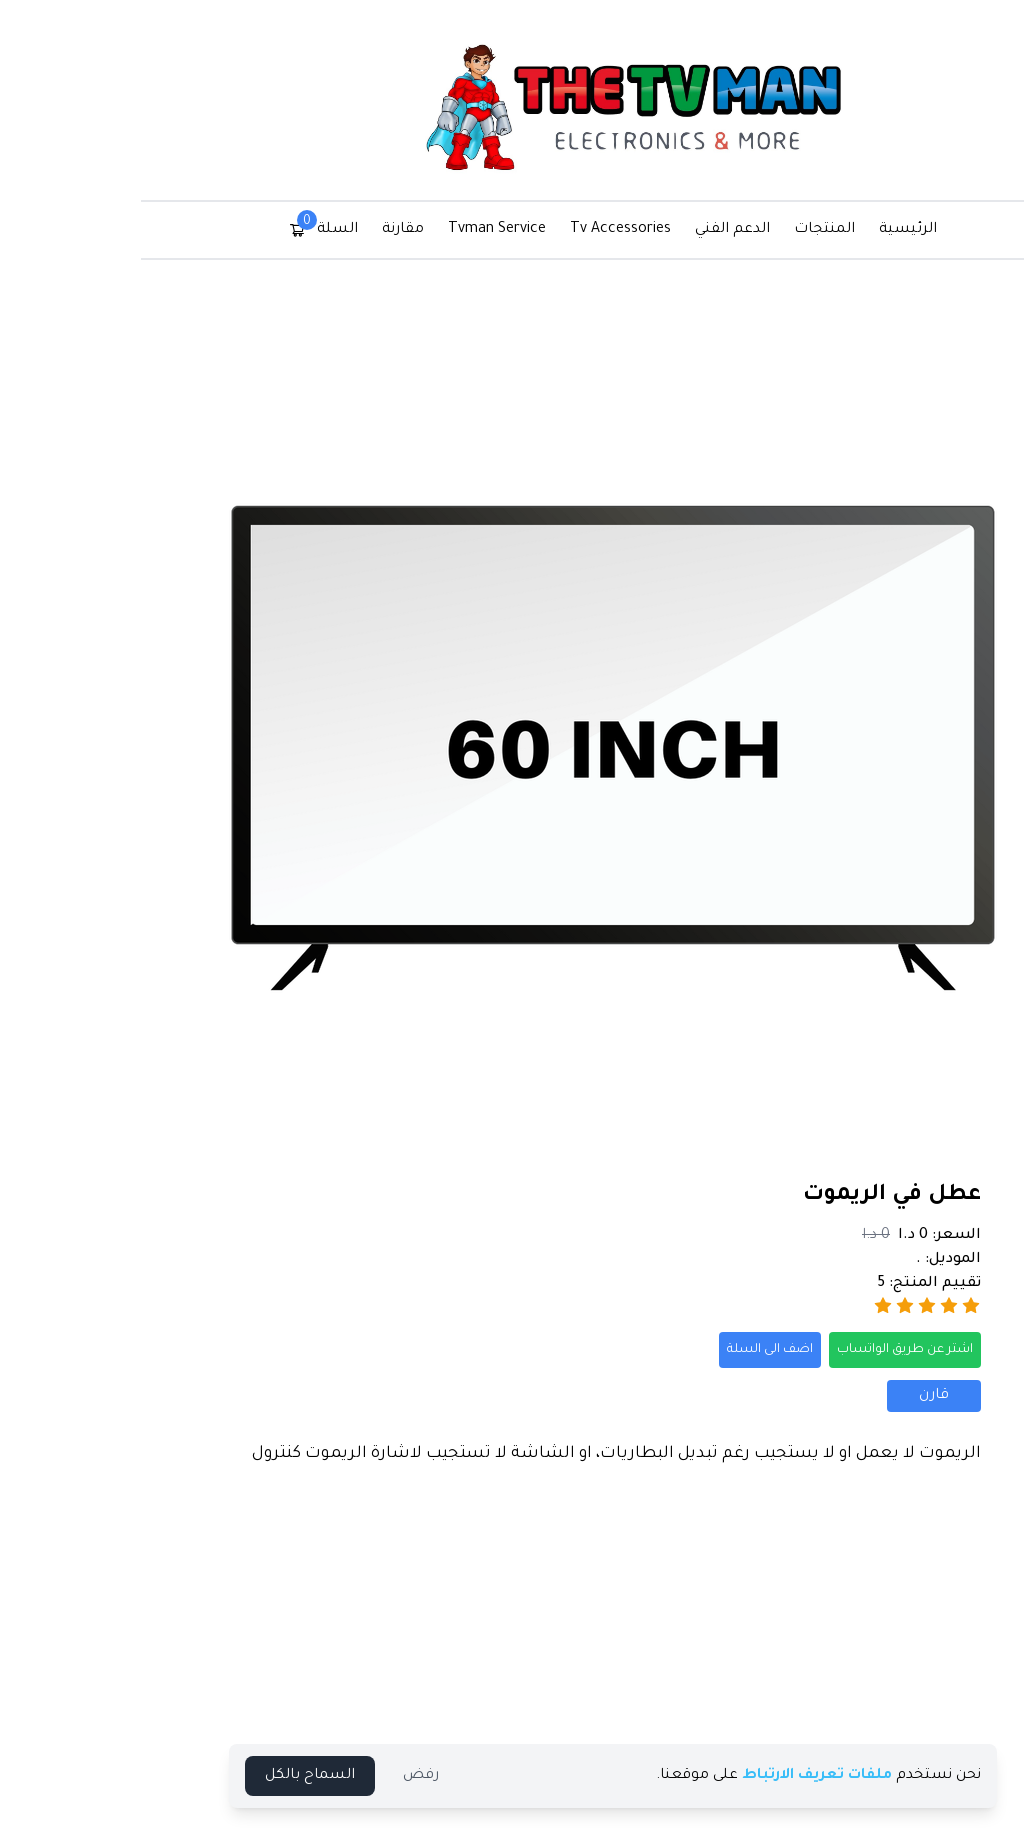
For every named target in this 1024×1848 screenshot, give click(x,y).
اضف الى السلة (669, 1350)
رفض (320, 1776)
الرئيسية (807, 230)
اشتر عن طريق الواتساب (804, 1350)
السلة (222, 228)
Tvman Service (396, 230)
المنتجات (723, 230)
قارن (833, 1396)
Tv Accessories (519, 230)
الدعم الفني (631, 230)
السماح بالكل (209, 1776)
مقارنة (302, 230)
